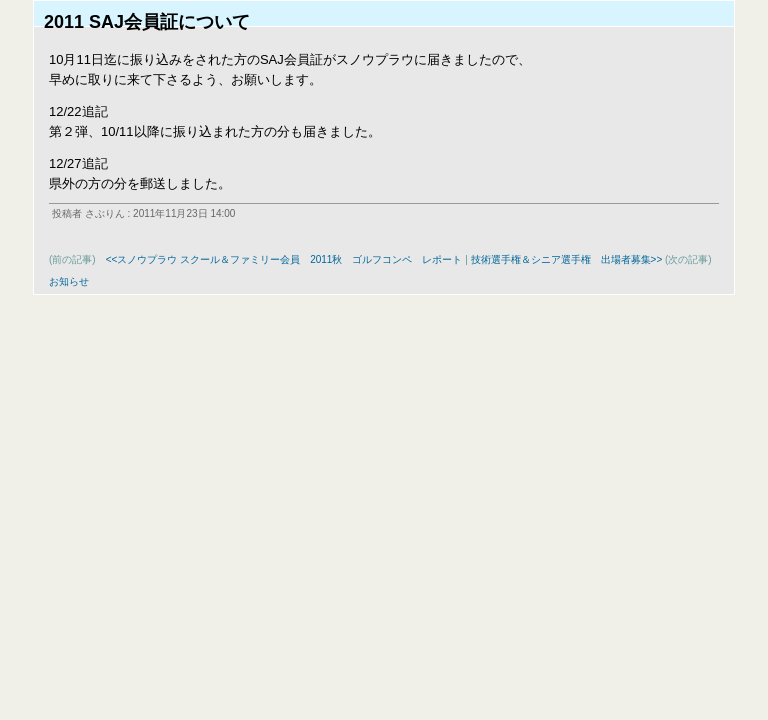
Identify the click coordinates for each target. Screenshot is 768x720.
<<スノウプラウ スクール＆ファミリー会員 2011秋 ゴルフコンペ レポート (284, 259)
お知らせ (69, 281)
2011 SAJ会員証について (147, 22)
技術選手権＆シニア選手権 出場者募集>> (567, 259)
